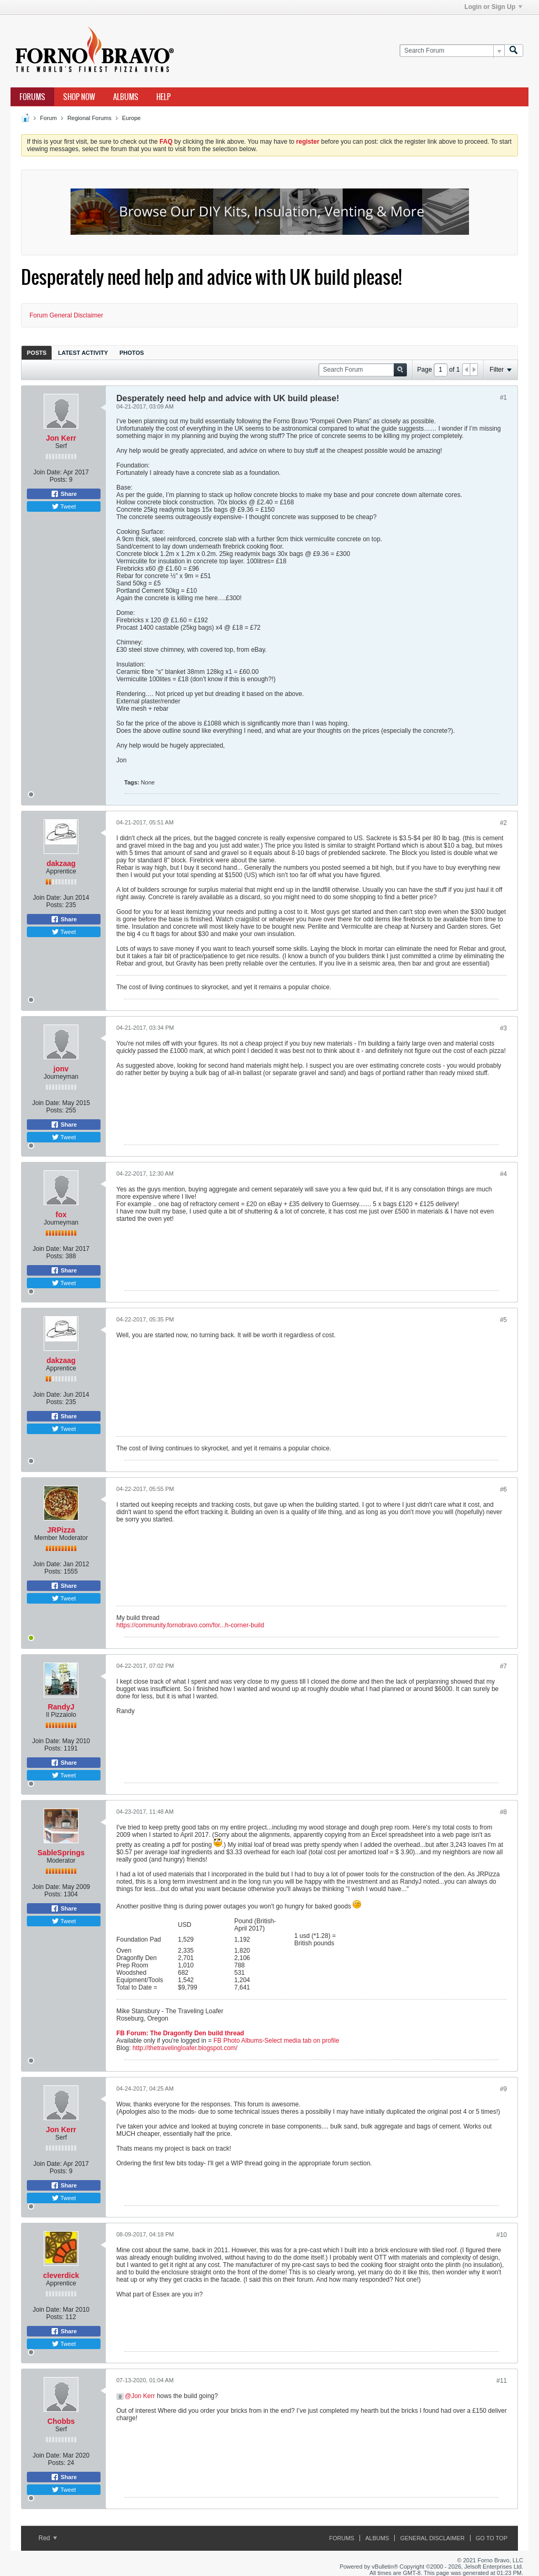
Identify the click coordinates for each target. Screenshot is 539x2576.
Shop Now (79, 97)
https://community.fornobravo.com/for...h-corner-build (190, 1625)
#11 (501, 2380)
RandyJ (61, 1707)
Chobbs (61, 2421)
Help (163, 97)
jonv (61, 1069)
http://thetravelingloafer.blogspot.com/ (185, 2048)
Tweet (64, 506)
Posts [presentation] (36, 353)
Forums (32, 97)
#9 (503, 2089)
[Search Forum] (452, 50)
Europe (131, 118)
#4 (503, 1174)
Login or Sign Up (493, 7)
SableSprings (60, 1852)
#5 (503, 1320)
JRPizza (61, 1530)
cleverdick (61, 2275)
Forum (48, 118)
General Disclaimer (432, 2538)
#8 (503, 1812)
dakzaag (60, 863)
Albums (125, 97)
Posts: (58, 479)
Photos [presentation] (131, 353)
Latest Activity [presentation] (83, 353)
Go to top (491, 2538)
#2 (503, 823)
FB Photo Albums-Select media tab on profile (277, 2040)
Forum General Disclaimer (66, 315)
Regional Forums (89, 118)
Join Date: (47, 472)
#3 (503, 1028)
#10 (501, 2235)
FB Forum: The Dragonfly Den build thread (180, 2033)
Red (47, 2538)
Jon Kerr (61, 438)
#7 (503, 1666)
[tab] (36, 352)
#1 (503, 397)
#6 (503, 1489)
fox (61, 1214)
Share (64, 494)
